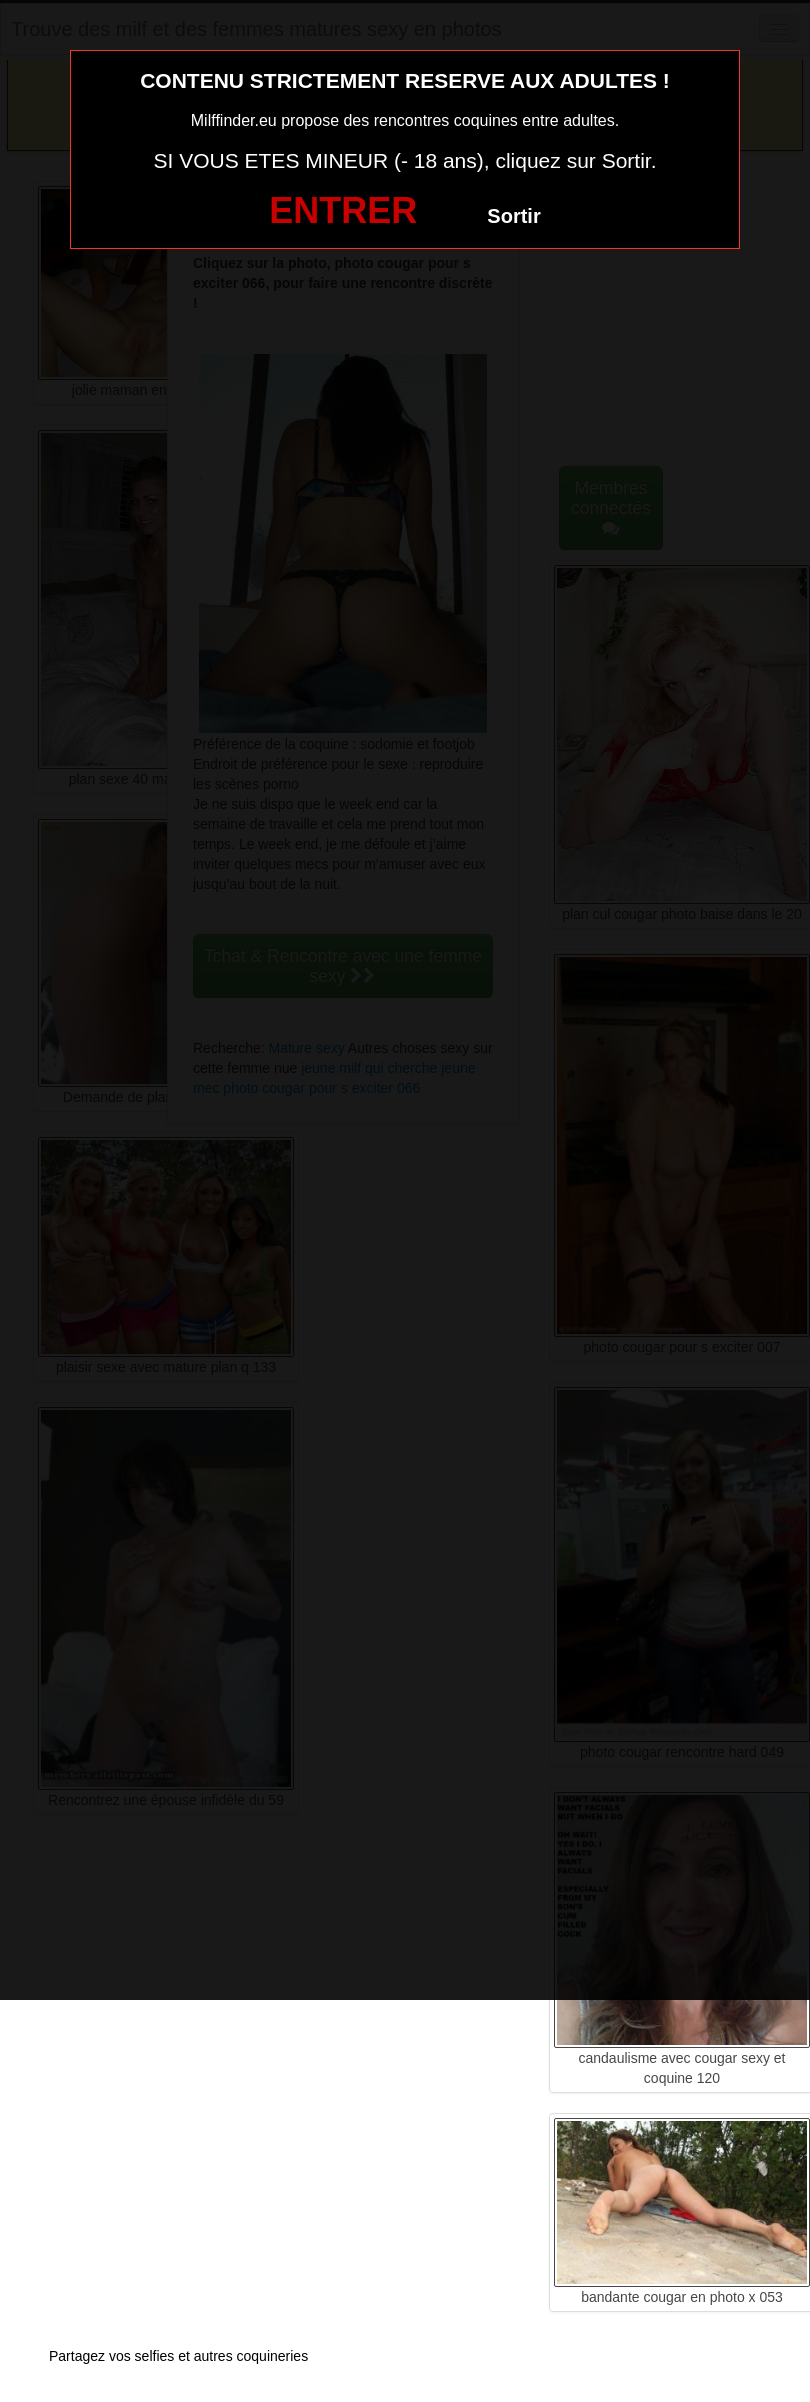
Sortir (513, 216)
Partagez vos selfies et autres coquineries (178, 2356)
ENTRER (343, 210)
